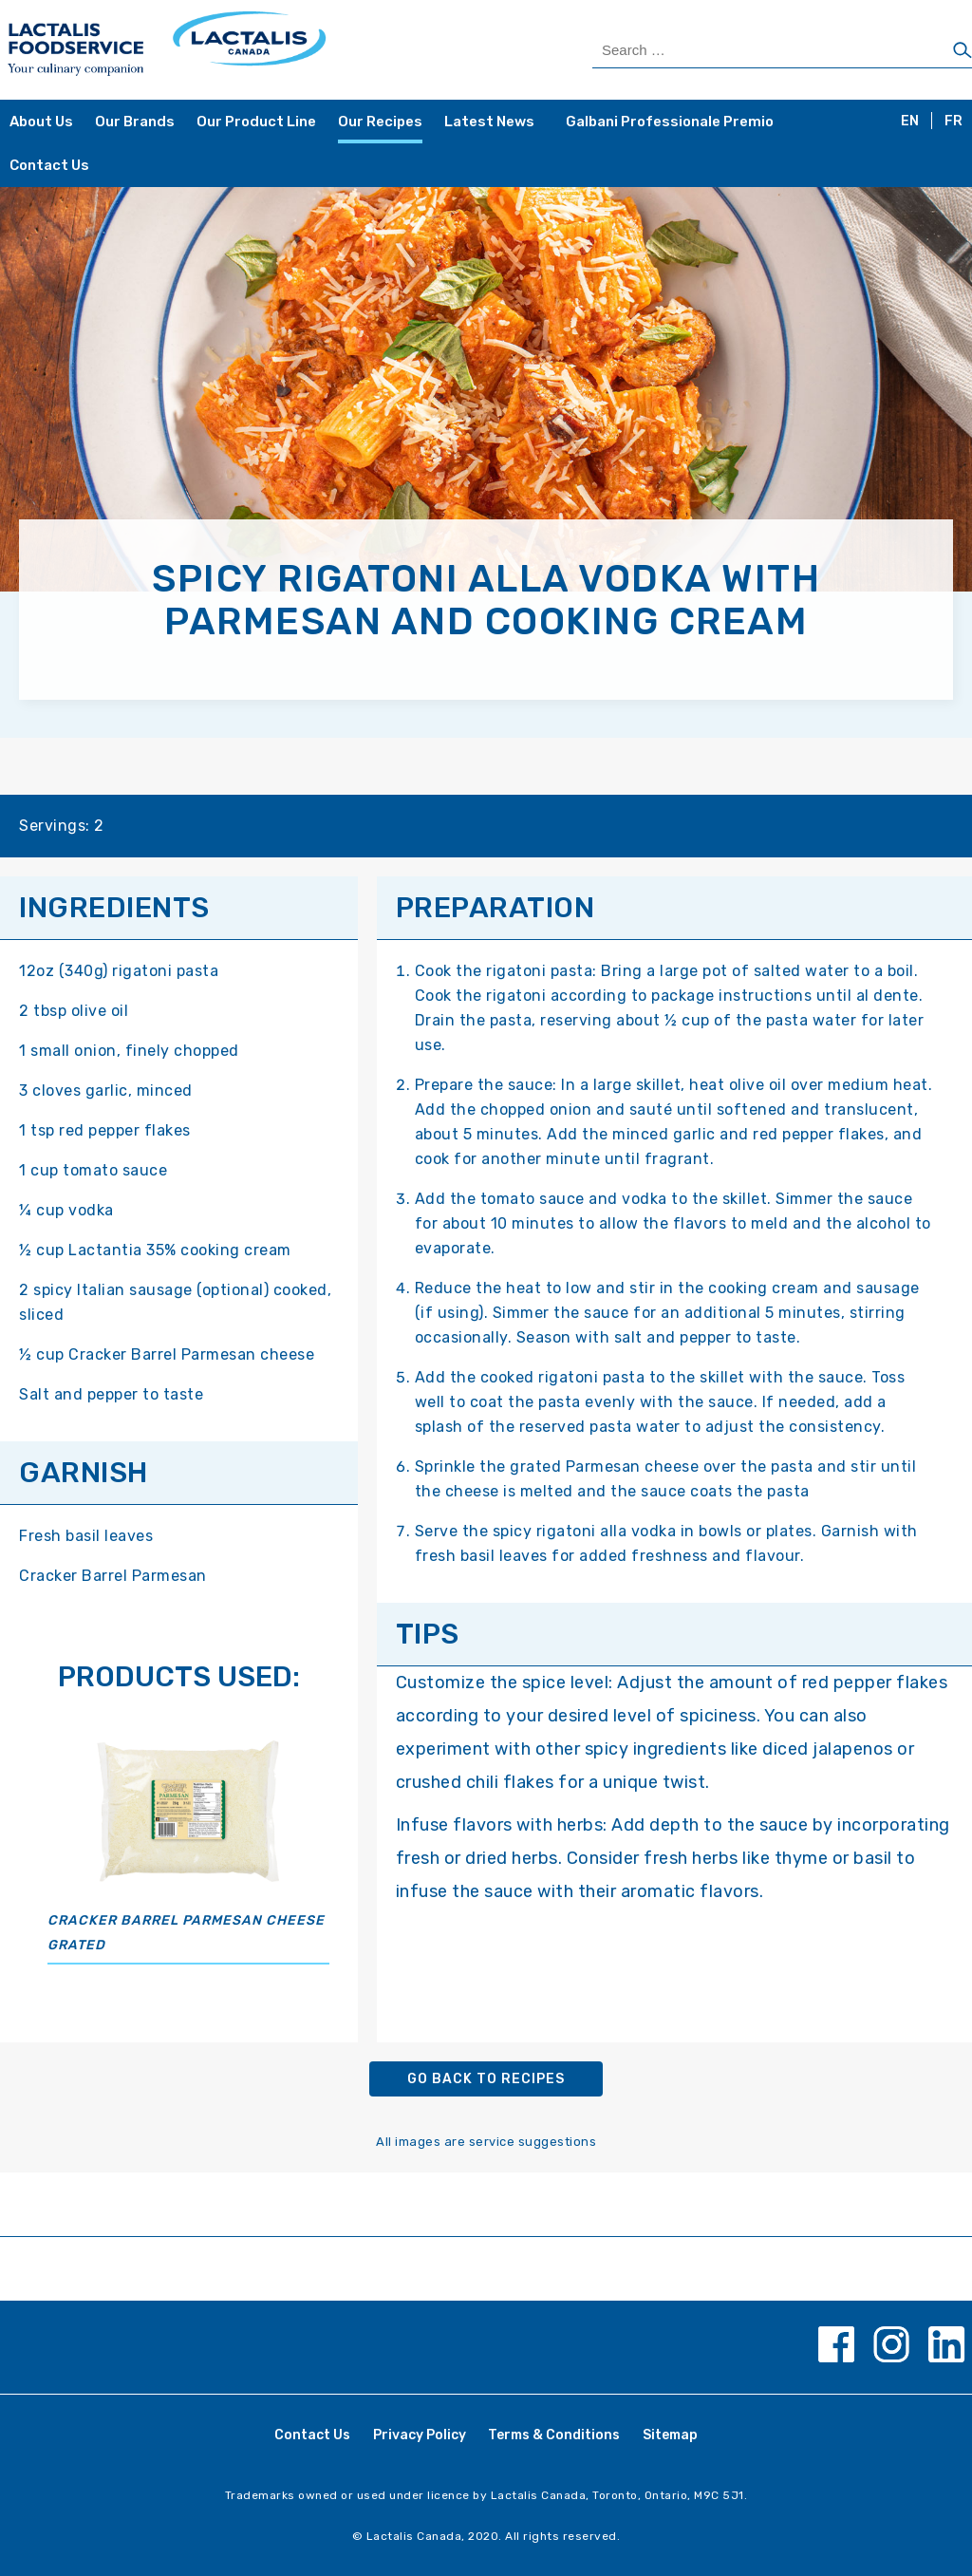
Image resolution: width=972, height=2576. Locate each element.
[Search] (962, 51)
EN (910, 121)
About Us (41, 121)
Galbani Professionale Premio (670, 121)
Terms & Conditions (554, 2435)
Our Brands (135, 121)
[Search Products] (782, 50)
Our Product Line (256, 121)
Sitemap (670, 2435)
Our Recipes (380, 121)
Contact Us (49, 165)
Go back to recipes (486, 2079)
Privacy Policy (419, 2435)
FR (953, 121)
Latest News (489, 121)
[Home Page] (245, 49)
